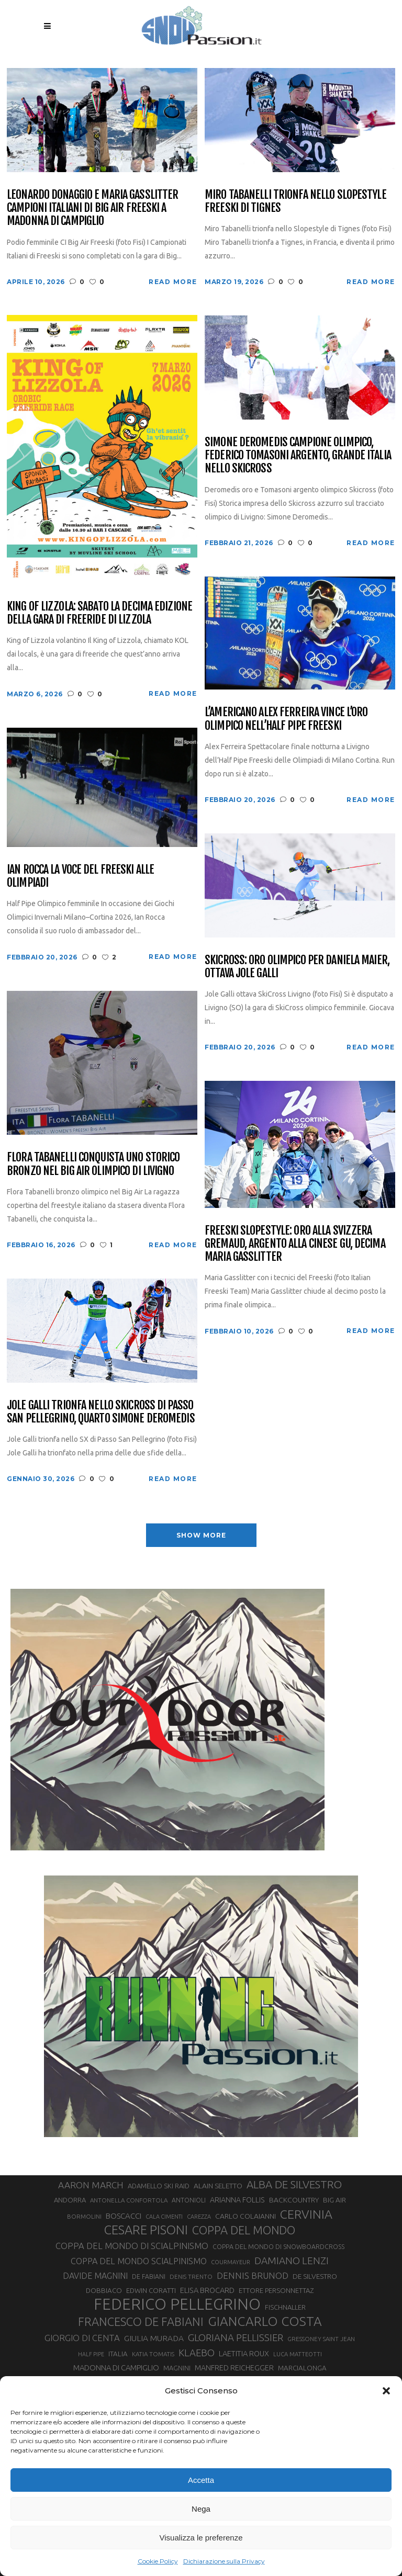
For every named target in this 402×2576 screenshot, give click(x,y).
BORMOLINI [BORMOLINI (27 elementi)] (84, 2216)
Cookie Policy (158, 2561)
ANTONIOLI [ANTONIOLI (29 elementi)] (189, 2200)
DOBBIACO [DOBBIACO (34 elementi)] (104, 2291)
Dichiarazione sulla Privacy (224, 2561)
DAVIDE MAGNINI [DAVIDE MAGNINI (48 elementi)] (95, 2275)
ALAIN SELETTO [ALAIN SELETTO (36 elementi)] (218, 2186)
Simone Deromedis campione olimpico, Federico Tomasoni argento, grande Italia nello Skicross (298, 455)
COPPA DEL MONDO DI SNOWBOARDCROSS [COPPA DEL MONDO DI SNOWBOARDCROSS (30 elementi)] (278, 2246)
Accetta (201, 2480)
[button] (386, 2391)
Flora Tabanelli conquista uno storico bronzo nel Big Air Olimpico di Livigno (93, 1163)
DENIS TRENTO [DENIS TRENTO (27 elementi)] (191, 2276)
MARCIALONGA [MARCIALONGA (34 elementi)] (302, 2368)
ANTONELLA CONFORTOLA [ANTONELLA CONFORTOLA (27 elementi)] (129, 2200)
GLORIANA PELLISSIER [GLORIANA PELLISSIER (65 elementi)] (235, 2337)
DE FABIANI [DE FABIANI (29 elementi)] (148, 2276)
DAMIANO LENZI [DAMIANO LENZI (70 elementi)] (291, 2260)
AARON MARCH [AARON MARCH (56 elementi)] (91, 2185)
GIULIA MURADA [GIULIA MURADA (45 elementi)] (154, 2338)
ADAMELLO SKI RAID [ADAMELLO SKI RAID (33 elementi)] (158, 2185)
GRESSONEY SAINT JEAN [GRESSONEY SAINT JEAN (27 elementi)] (321, 2338)
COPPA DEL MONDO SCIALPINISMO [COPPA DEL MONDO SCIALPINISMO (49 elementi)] (139, 2261)
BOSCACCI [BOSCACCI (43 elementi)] (123, 2215)
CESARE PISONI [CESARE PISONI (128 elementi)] (146, 2230)
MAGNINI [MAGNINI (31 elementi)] (177, 2367)
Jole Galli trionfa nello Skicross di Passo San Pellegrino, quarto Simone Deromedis (101, 1411)
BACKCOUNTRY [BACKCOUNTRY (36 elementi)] (294, 2200)
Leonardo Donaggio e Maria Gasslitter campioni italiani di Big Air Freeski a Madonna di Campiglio (92, 208)
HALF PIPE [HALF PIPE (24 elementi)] (91, 2354)
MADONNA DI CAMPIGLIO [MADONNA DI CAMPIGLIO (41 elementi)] (116, 2367)
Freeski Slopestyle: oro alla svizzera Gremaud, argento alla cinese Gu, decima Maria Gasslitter (295, 1243)
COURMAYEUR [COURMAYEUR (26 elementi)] (230, 2262)
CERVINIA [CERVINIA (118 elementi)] (306, 2214)
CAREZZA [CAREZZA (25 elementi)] (199, 2216)
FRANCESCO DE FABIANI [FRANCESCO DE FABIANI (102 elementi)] (141, 2321)
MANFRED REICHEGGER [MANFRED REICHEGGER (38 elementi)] (234, 2368)
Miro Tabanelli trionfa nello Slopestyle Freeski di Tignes (295, 201)
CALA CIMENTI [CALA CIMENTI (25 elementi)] (164, 2216)
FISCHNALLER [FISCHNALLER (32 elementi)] (285, 2307)
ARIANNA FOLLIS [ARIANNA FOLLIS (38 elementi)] (237, 2200)
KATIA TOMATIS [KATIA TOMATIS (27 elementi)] (153, 2354)
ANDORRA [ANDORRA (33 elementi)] (70, 2200)
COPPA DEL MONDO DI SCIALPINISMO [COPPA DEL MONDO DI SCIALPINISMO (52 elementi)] (131, 2246)
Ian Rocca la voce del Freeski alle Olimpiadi (80, 876)
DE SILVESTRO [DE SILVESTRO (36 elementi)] (315, 2276)
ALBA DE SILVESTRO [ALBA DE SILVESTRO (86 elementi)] (294, 2184)
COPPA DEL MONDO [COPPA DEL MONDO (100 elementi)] (243, 2230)
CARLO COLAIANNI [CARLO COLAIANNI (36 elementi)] (245, 2216)
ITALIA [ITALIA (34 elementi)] (118, 2354)
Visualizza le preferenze (201, 2537)
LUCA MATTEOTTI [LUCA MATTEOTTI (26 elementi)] (297, 2354)
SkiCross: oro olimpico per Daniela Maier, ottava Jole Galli (297, 966)
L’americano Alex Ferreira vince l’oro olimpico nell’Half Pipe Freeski (286, 718)
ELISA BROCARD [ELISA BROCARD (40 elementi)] (207, 2290)
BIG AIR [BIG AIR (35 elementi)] (334, 2200)
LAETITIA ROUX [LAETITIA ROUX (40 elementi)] (244, 2353)
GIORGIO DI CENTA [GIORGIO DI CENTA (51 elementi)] (82, 2338)
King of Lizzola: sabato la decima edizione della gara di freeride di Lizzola (99, 613)
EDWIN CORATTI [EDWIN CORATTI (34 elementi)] (151, 2291)
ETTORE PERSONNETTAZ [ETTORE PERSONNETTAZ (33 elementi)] (276, 2290)
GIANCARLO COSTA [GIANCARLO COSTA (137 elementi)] (265, 2321)
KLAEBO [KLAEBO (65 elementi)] (196, 2352)
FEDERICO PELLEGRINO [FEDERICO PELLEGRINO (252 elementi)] (177, 2304)
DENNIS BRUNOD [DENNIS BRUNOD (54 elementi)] (252, 2275)
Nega (201, 2508)
